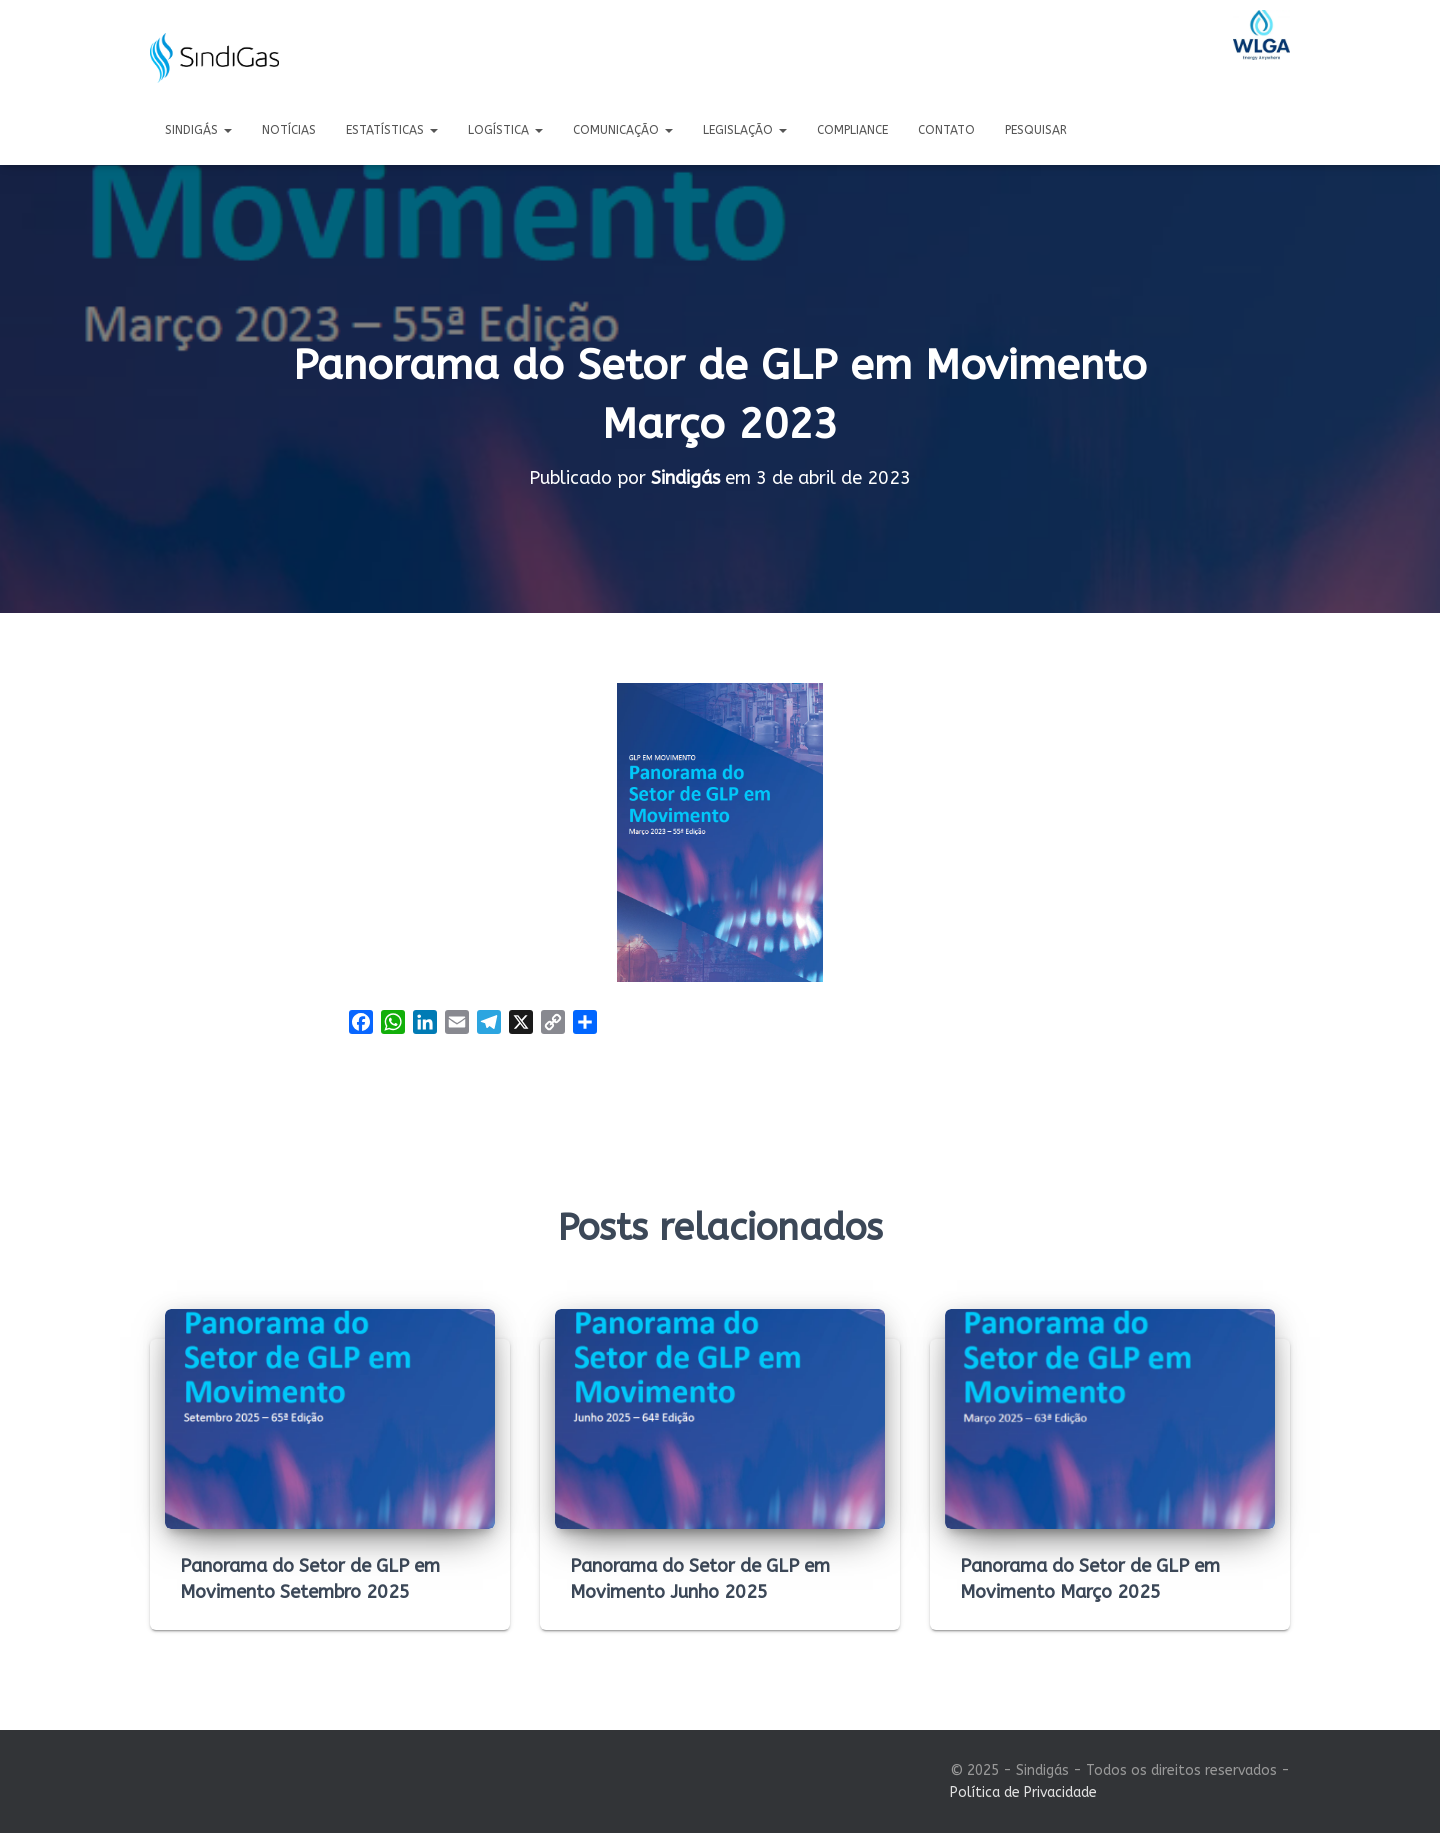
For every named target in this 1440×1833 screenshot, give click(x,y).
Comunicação (623, 130)
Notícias (289, 130)
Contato (946, 130)
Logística (505, 130)
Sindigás (198, 130)
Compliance (852, 130)
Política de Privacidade (1023, 1792)
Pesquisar (1036, 130)
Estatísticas (392, 130)
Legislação (745, 130)
